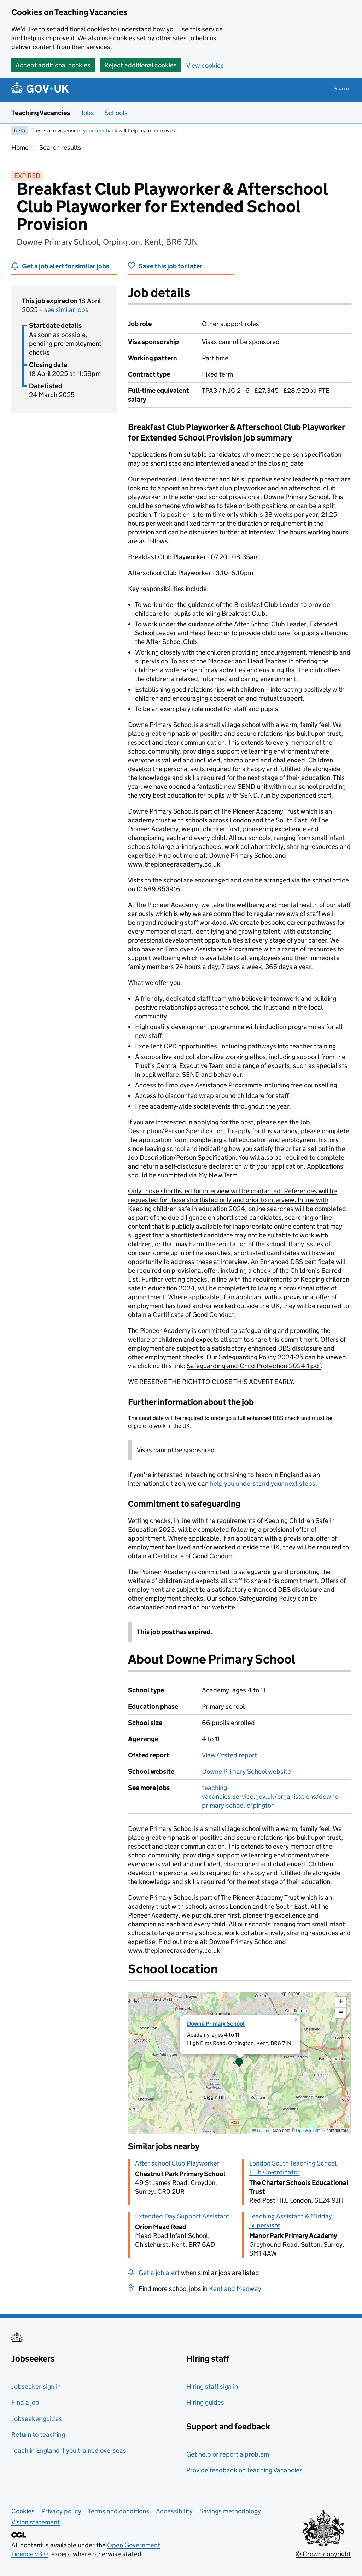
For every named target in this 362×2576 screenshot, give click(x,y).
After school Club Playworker (177, 2163)
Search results (60, 147)
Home (20, 147)
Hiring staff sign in (212, 2386)
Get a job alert (159, 2273)
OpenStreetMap (310, 2130)
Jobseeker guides (36, 2419)
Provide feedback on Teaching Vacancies (244, 2470)
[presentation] (239, 2063)
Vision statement (35, 2522)
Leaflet (260, 2130)
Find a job (25, 2402)
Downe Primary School (241, 855)
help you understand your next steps (262, 1483)
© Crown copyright (323, 2554)
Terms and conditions (118, 2511)
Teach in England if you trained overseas (68, 2450)
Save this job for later (170, 266)
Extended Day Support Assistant (182, 2216)
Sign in (342, 88)
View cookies (205, 65)
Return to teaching (38, 2434)
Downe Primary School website (246, 1771)
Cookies (23, 2511)
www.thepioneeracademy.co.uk (174, 864)
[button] (239, 2063)
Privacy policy (61, 2511)
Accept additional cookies (53, 65)
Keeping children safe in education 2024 (186, 1209)
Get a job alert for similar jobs (65, 266)
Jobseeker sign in (36, 2386)
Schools (116, 113)
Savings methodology (230, 2511)
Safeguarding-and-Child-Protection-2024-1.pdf (254, 1366)
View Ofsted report (229, 1755)
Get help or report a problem (227, 2454)
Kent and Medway (235, 2289)
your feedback (100, 130)
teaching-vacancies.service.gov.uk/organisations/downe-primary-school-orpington (271, 1796)
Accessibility (174, 2511)
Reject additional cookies (140, 65)
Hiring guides (205, 2402)
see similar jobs (66, 310)
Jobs (87, 113)
